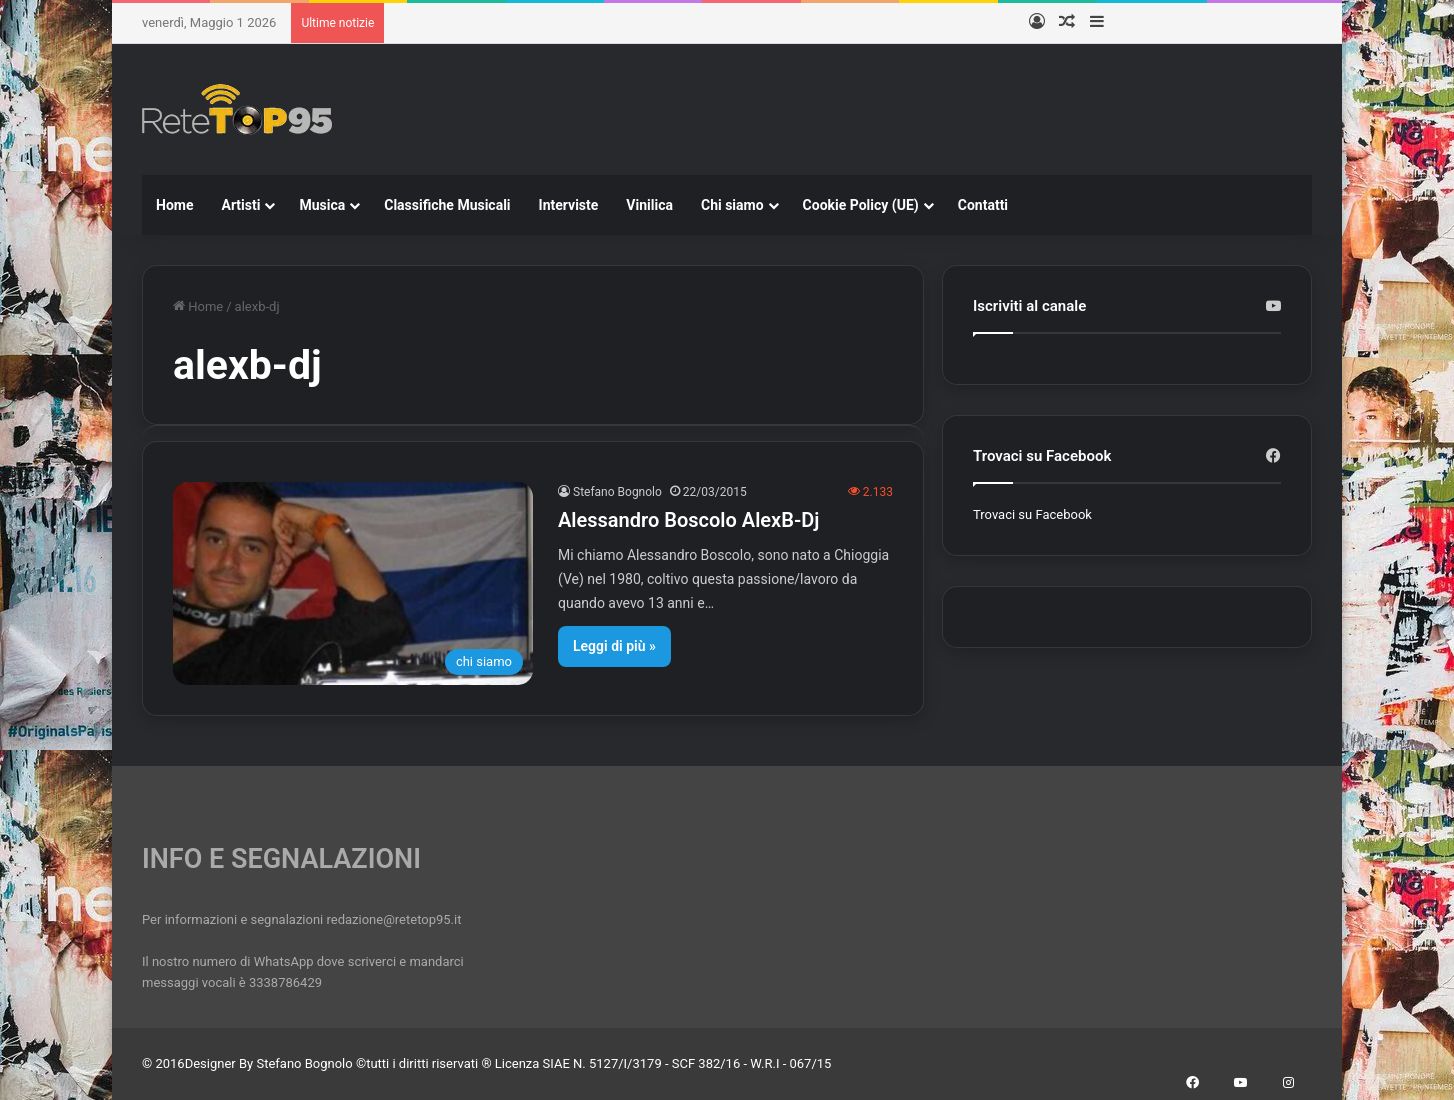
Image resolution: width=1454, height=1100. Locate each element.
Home (174, 205)
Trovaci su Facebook (1032, 514)
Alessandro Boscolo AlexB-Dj (688, 520)
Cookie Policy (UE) (861, 205)
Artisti (240, 205)
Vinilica (649, 205)
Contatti (983, 205)
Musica (322, 205)
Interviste (569, 205)
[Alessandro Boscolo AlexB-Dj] (353, 583)
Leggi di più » (614, 646)
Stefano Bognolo (617, 492)
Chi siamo (732, 205)
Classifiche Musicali (447, 205)
